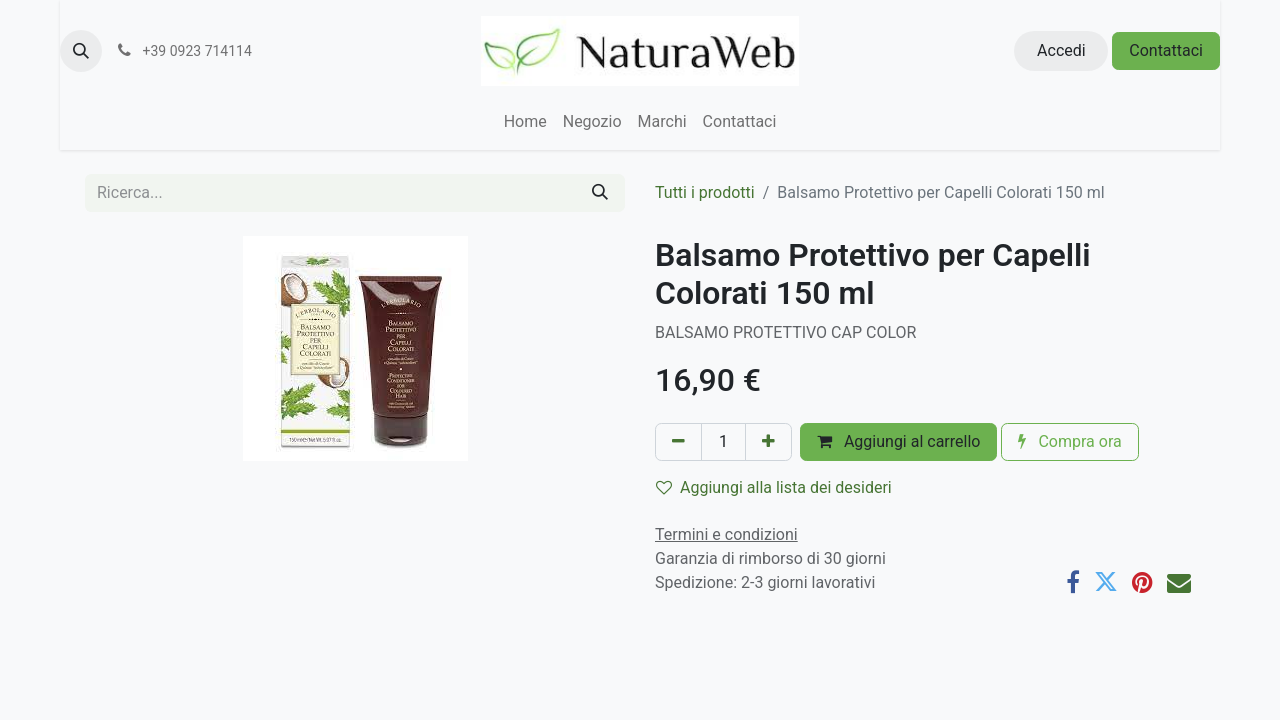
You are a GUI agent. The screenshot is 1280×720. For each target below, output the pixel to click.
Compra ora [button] (1069, 441)
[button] (81, 51)
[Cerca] (600, 193)
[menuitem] (525, 122)
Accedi (1061, 50)
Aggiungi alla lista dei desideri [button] (774, 487)
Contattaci (1166, 50)
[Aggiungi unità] (768, 442)
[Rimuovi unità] (678, 442)
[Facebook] (1073, 582)
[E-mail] (1179, 582)
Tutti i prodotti (705, 192)
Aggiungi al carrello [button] (899, 441)
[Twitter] (1106, 582)
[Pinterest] (1142, 582)
